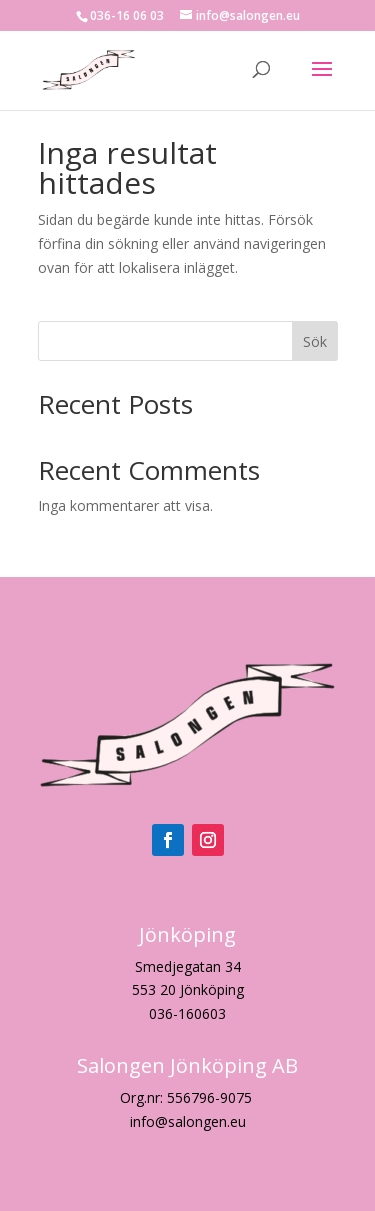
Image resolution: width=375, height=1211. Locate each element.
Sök (315, 341)
